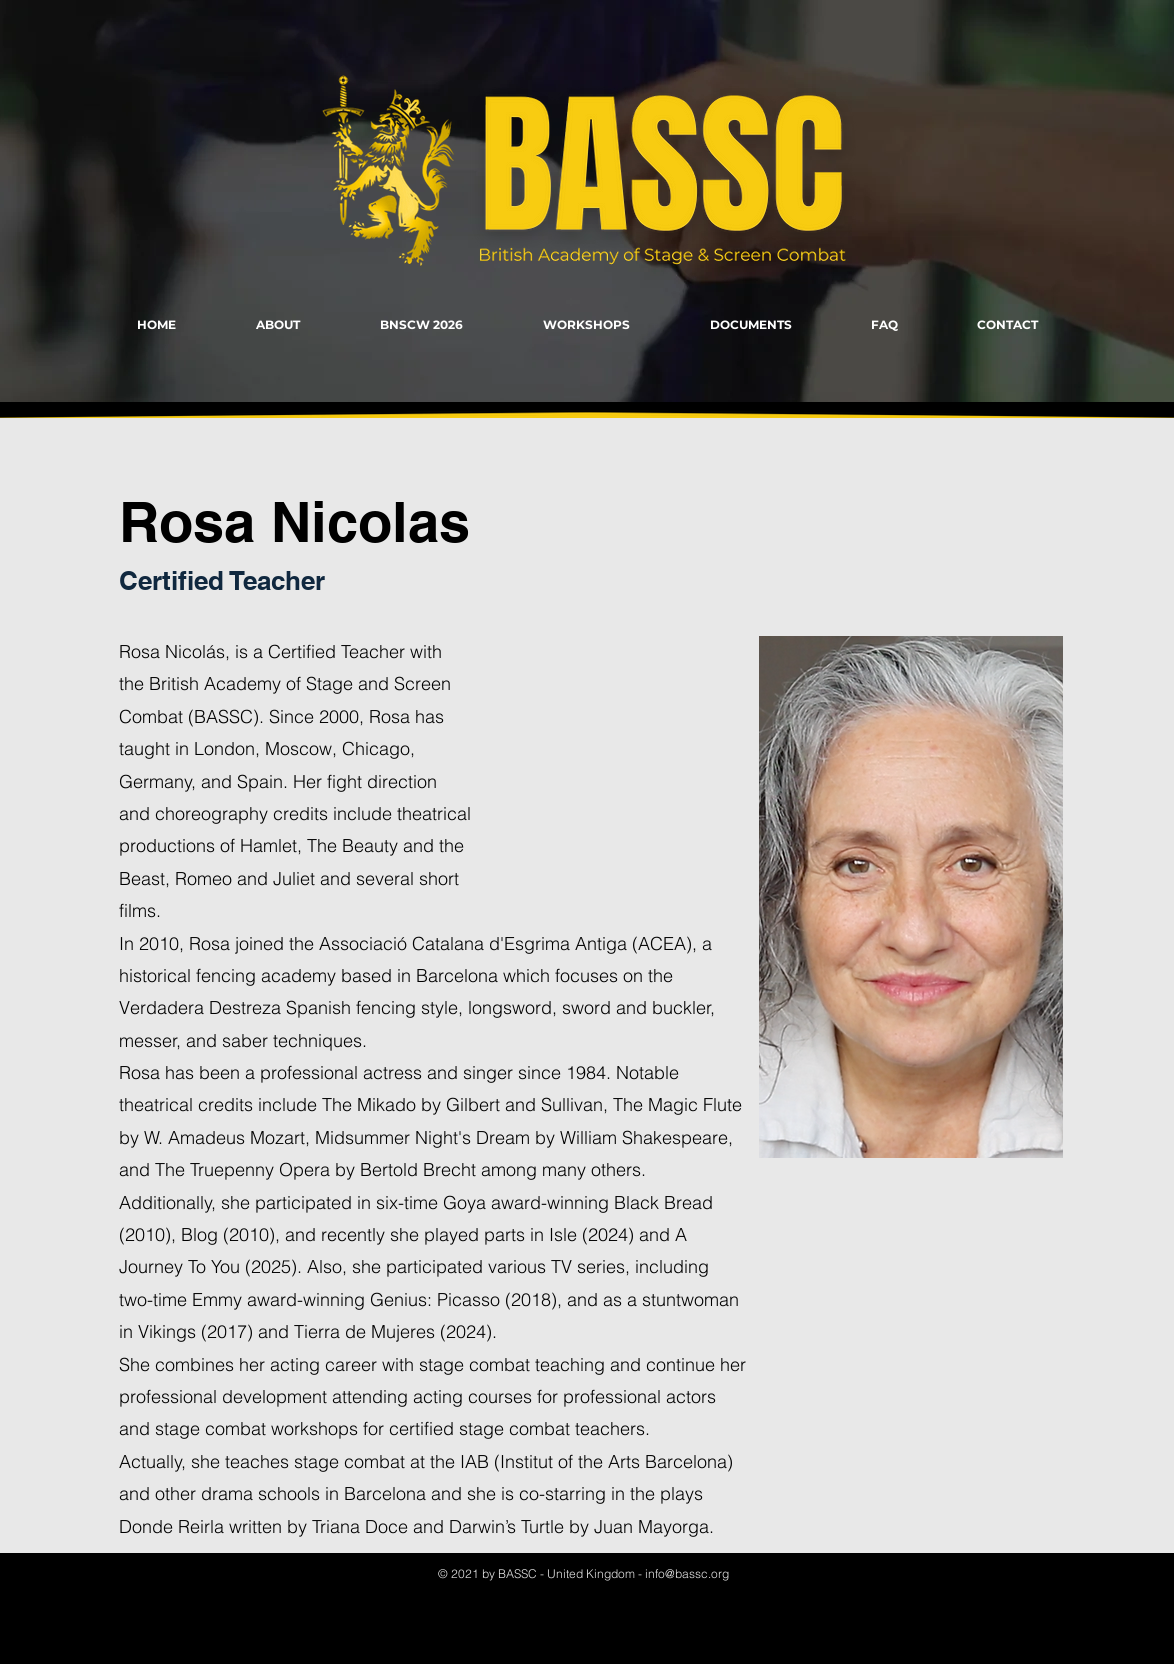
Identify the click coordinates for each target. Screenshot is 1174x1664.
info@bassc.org (687, 1573)
